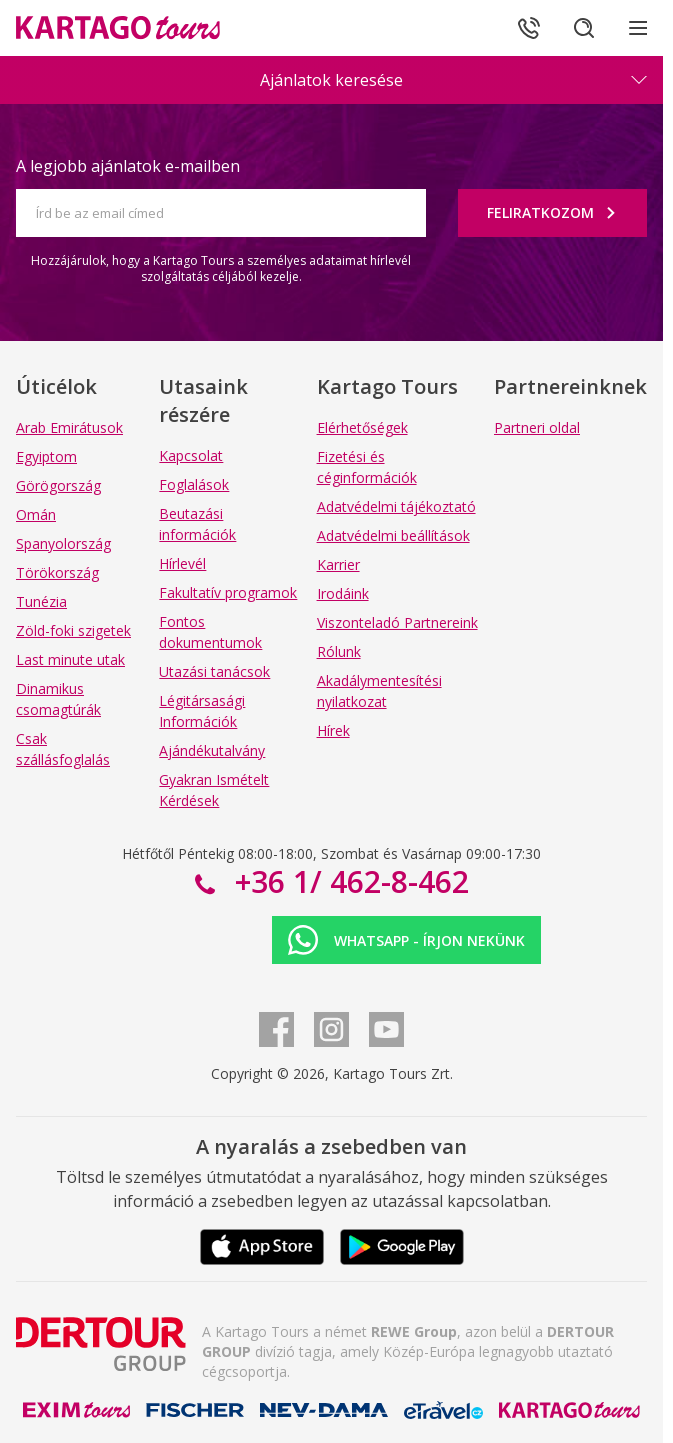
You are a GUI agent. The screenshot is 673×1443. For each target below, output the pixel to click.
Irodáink (343, 593)
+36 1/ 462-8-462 (348, 881)
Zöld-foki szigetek (73, 630)
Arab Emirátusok (69, 427)
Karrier (338, 564)
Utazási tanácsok (214, 671)
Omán (36, 514)
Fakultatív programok (228, 592)
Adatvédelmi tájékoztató (396, 506)
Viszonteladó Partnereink (397, 622)
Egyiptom (46, 456)
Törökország (57, 572)
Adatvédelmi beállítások (393, 535)
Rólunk (339, 651)
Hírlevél (182, 563)
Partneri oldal (537, 427)
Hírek (333, 730)
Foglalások (194, 484)
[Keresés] (583, 28)
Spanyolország (63, 543)
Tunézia (41, 601)
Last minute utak (70, 659)
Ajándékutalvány (212, 750)
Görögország (58, 485)
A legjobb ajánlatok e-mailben (128, 166)
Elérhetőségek (362, 427)
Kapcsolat (191, 455)
